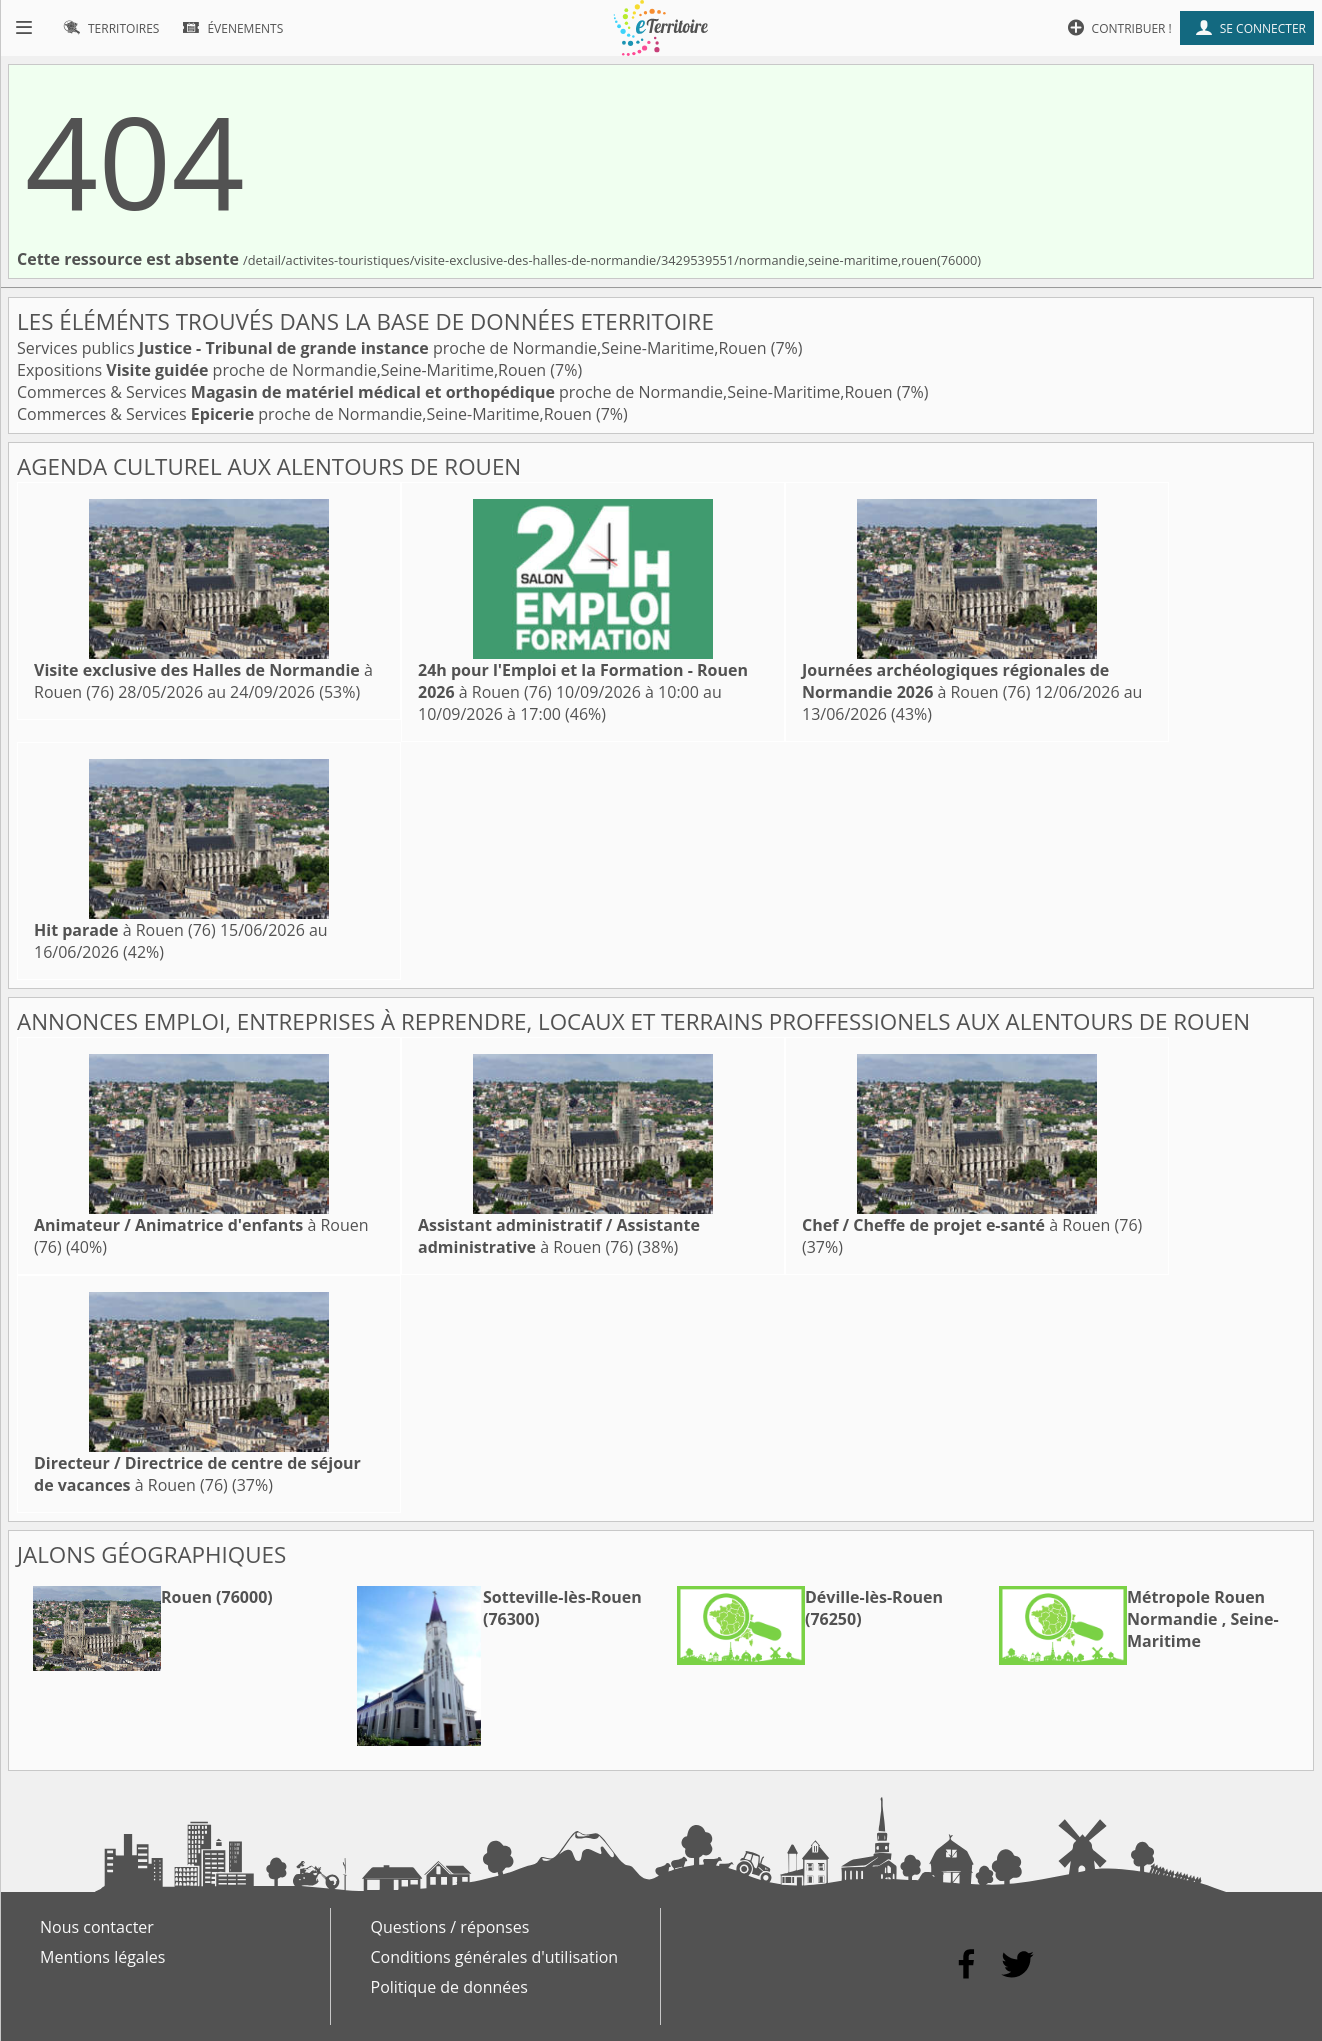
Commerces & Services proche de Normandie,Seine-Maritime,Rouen (457, 392)
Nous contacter (97, 1927)
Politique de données (449, 1987)
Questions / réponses (450, 1927)
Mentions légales (102, 1957)
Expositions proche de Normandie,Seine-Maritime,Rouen (283, 370)
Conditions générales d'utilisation (495, 1957)
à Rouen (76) (955, 681)
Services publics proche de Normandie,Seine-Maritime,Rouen (394, 348)
